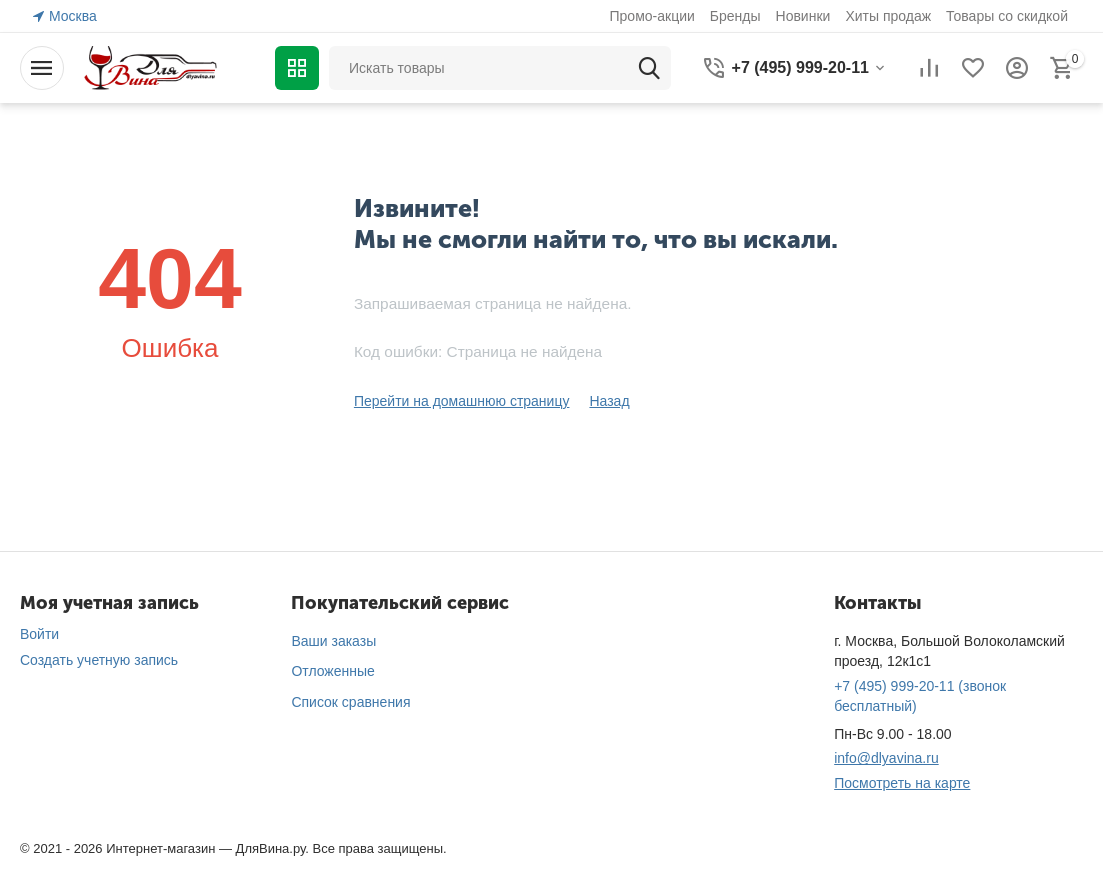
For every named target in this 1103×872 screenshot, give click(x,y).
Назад (609, 401)
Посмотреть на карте (902, 783)
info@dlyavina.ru (886, 758)
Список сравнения (350, 702)
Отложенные (332, 671)
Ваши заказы (333, 641)
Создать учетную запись (99, 660)
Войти (39, 634)
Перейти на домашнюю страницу (462, 401)
